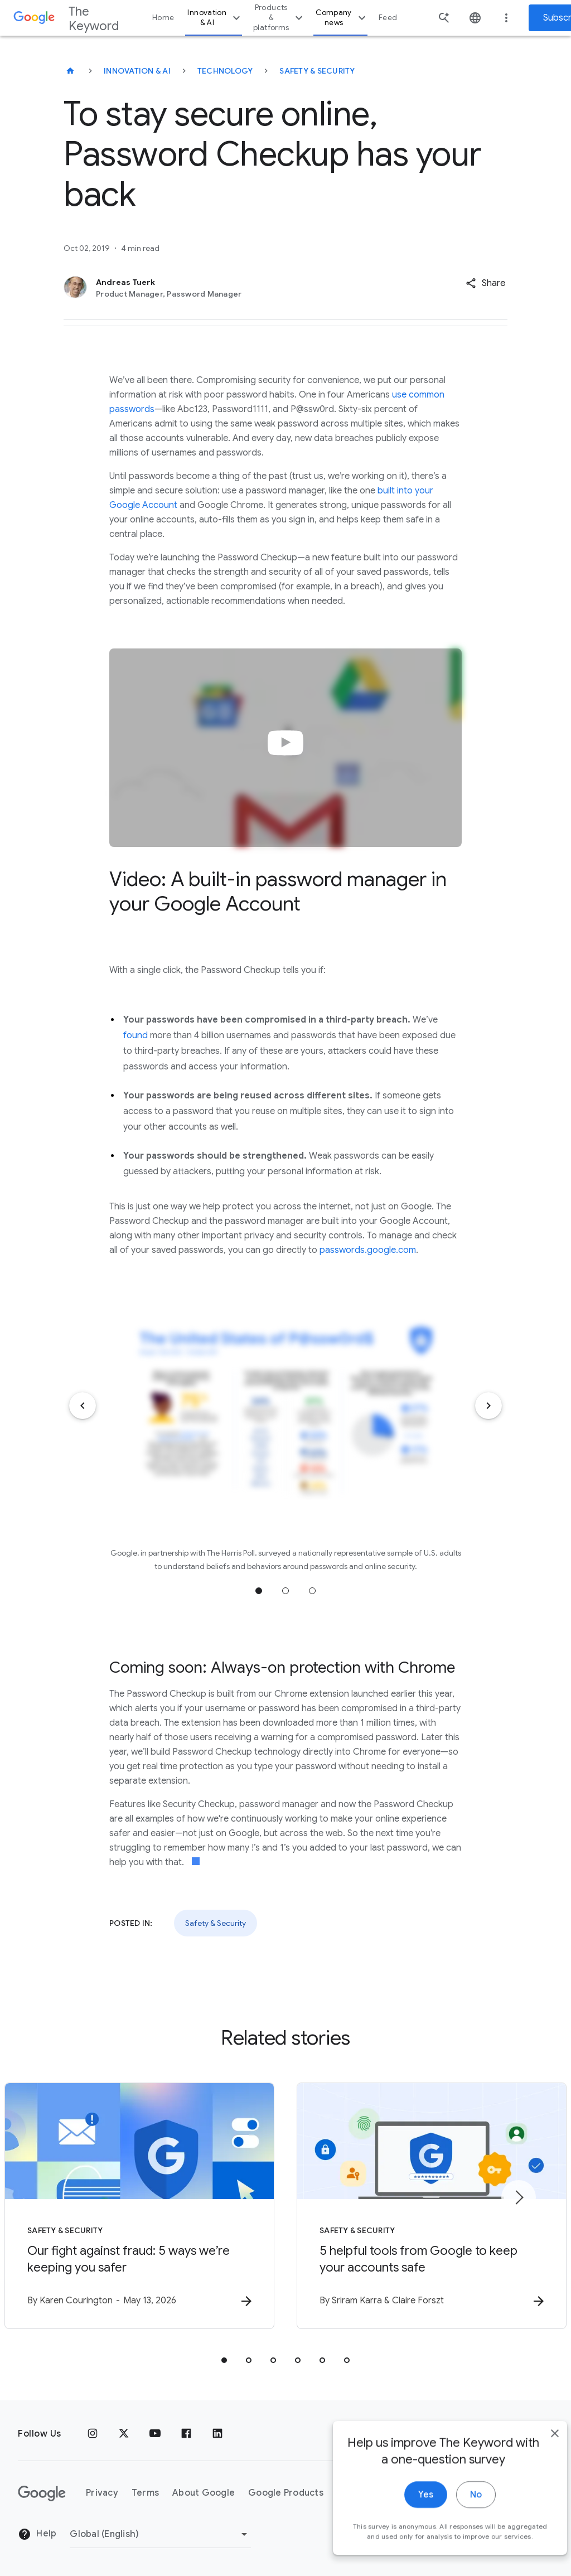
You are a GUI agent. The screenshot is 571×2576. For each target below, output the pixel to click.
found (135, 1035)
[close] (536, 2506)
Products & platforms (279, 17)
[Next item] (488, 1405)
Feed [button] (388, 17)
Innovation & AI (215, 17)
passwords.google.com (368, 1250)
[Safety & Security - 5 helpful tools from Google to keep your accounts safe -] (431, 2205)
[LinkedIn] (217, 2433)
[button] (485, 283)
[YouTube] (155, 2433)
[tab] (224, 2360)
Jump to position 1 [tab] (258, 1590)
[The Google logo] (42, 2493)
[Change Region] (160, 2534)
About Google (203, 2492)
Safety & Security (317, 71)
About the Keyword (380, 2492)
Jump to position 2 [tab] (285, 1590)
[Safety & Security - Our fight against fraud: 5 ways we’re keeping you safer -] (139, 2205)
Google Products (285, 2492)
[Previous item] (82, 1405)
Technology (225, 71)
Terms (145, 2492)
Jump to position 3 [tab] (312, 1590)
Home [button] (163, 17)
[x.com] (123, 2433)
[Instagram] (92, 2433)
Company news (342, 17)
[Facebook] (186, 2433)
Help (37, 2534)
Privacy (102, 2492)
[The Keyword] (70, 70)
